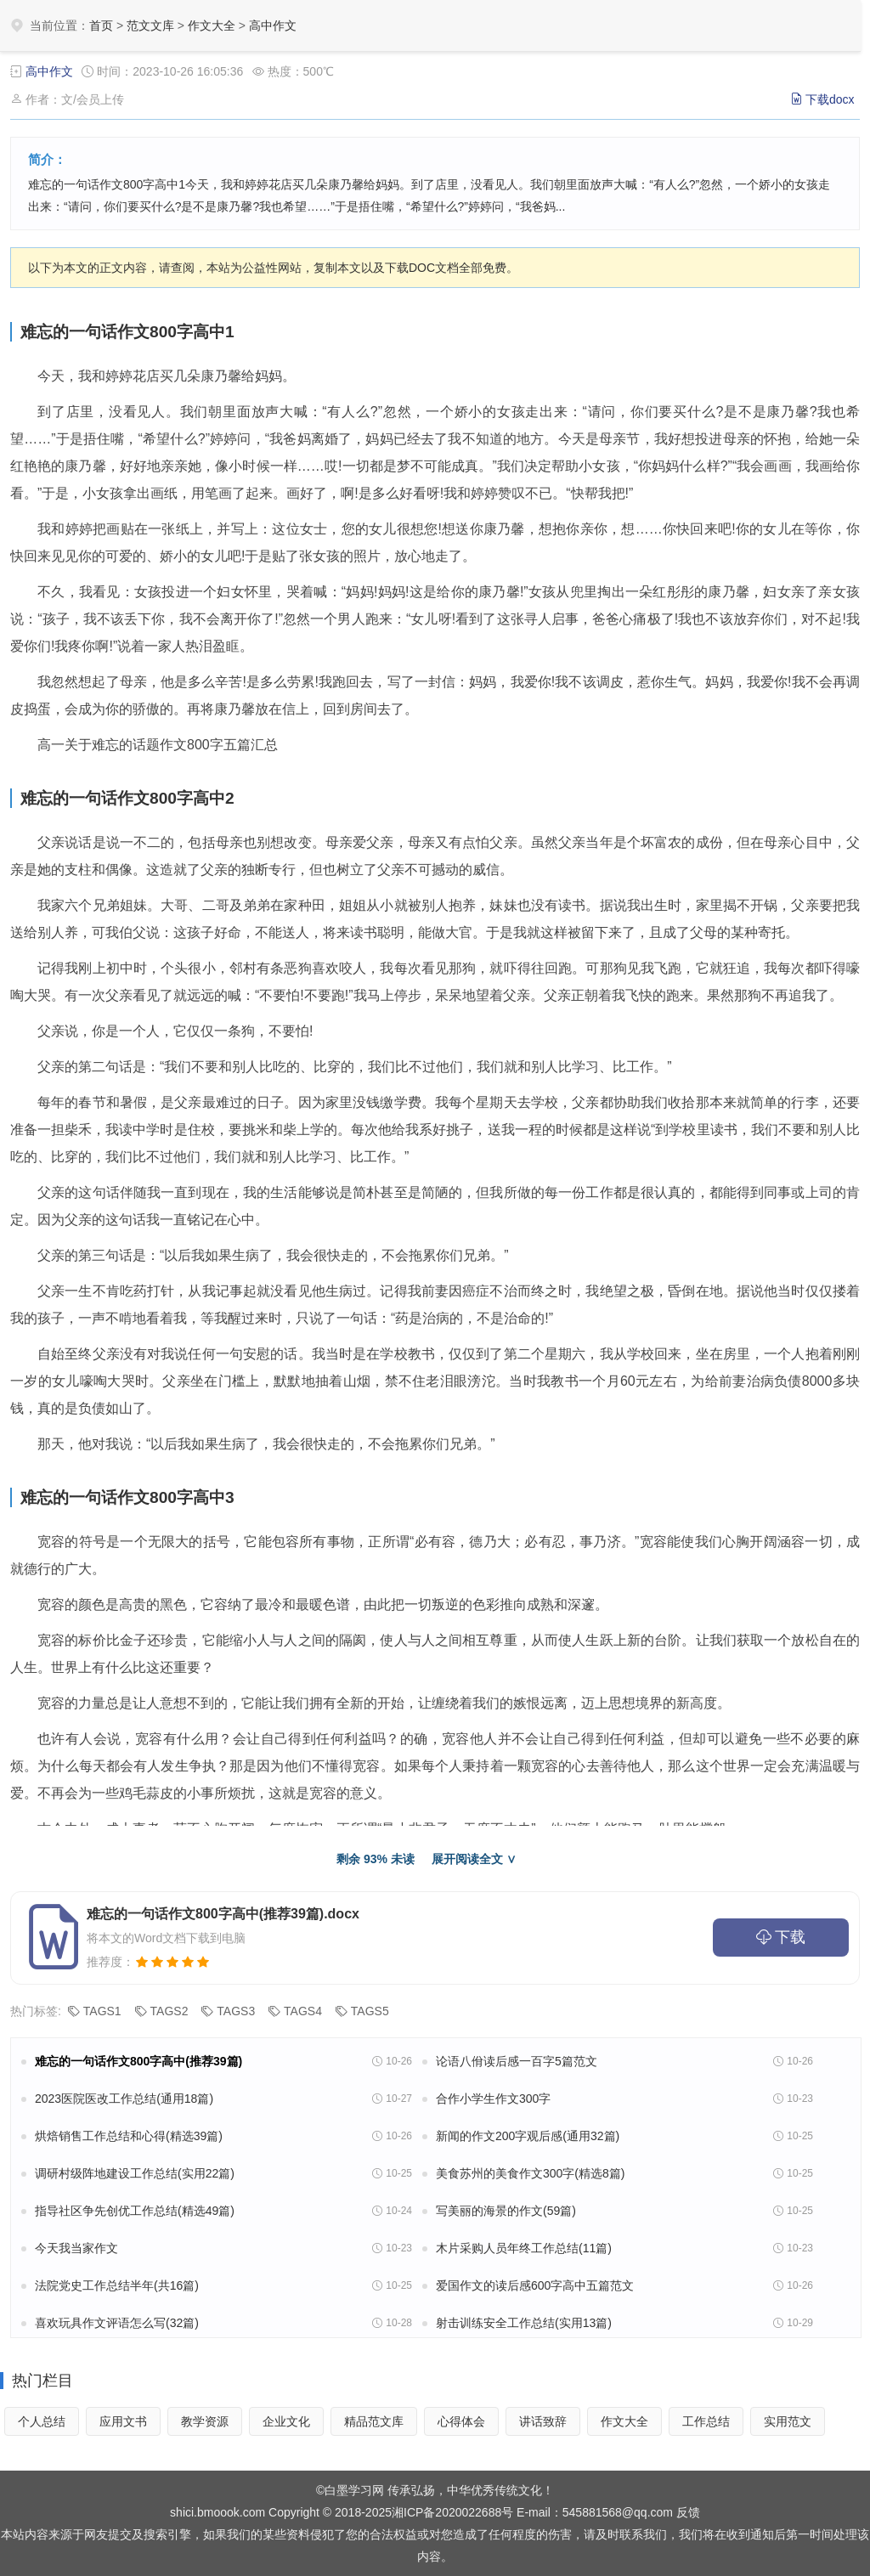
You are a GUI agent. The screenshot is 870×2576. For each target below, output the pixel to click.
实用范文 (787, 2421)
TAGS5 (370, 2011)
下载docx (830, 99)
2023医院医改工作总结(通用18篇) (124, 2098)
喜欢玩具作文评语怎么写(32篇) (117, 2323)
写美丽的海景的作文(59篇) (506, 2210)
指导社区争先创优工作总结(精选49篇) (134, 2210)
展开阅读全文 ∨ (474, 1859)
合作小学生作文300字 (493, 2098)
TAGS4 (303, 2011)
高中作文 (273, 25)
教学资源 (205, 2421)
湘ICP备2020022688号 (452, 2512)
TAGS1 (102, 2011)
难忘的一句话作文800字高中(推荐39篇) (138, 2061)
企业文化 (286, 2421)
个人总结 (41, 2421)
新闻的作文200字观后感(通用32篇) (527, 2136)
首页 (101, 25)
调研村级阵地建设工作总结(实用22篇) (134, 2173)
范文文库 (150, 25)
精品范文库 (374, 2421)
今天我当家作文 (76, 2248)
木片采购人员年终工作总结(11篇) (524, 2248)
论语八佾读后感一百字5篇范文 (516, 2061)
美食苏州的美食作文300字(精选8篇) (530, 2173)
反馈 (688, 2512)
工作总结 (706, 2421)
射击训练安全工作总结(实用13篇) (524, 2323)
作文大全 (211, 25)
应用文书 (123, 2421)
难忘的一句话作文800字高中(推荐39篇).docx (223, 1914)
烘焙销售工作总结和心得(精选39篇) (129, 2136)
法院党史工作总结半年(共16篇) (117, 2285)
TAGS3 (236, 2011)
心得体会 (461, 2421)
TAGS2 (169, 2011)
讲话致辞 (543, 2421)
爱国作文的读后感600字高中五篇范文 (535, 2285)
